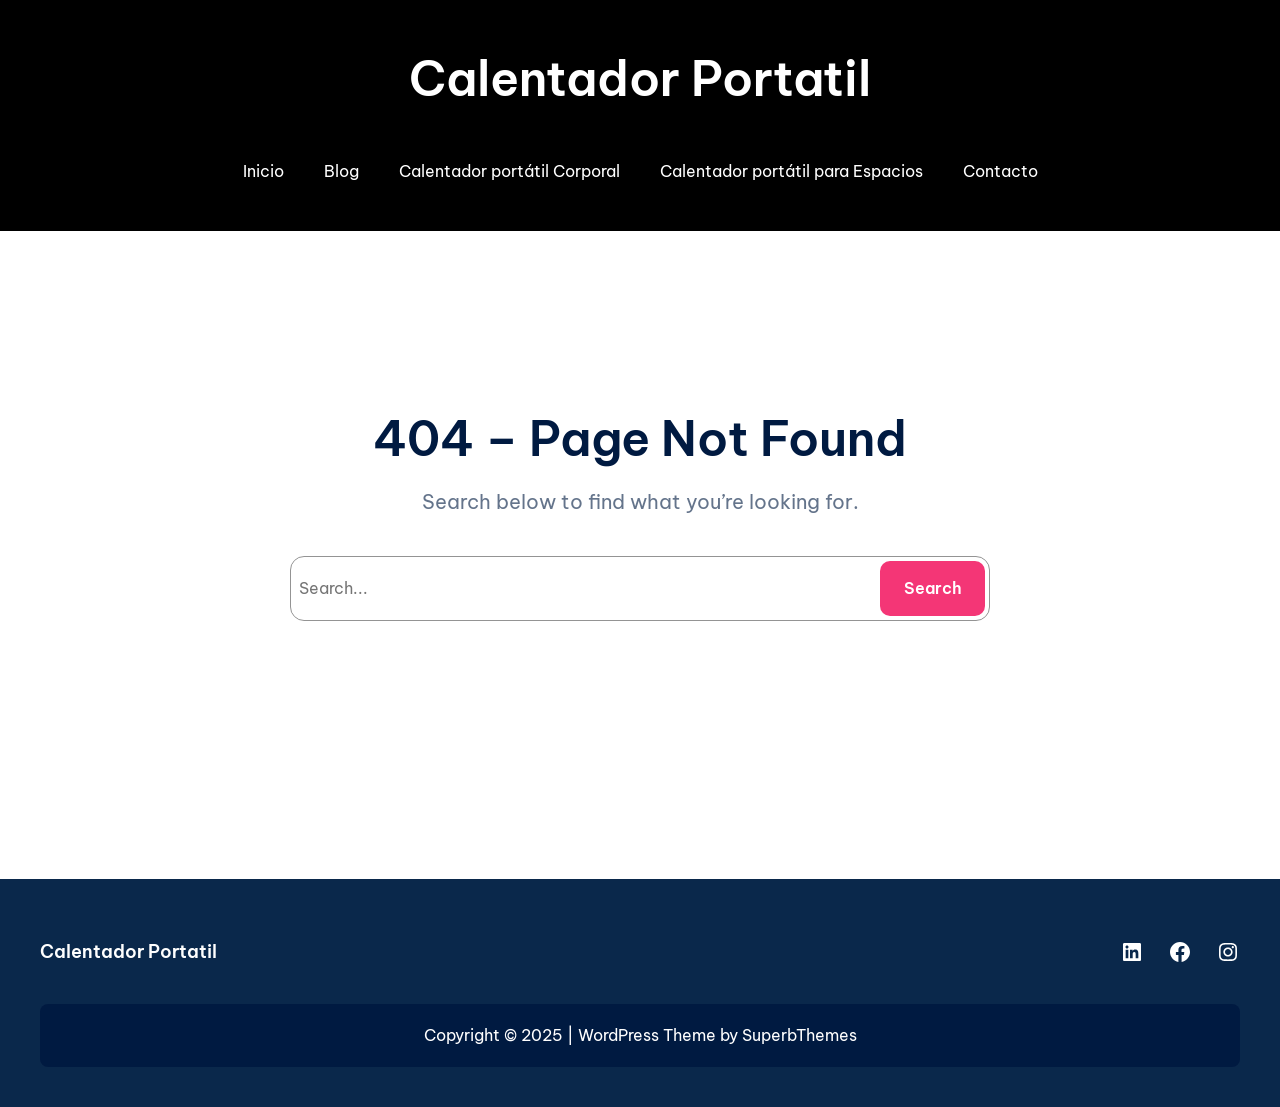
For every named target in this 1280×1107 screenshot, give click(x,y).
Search (933, 588)
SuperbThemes (799, 1035)
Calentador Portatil (640, 78)
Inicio (263, 171)
